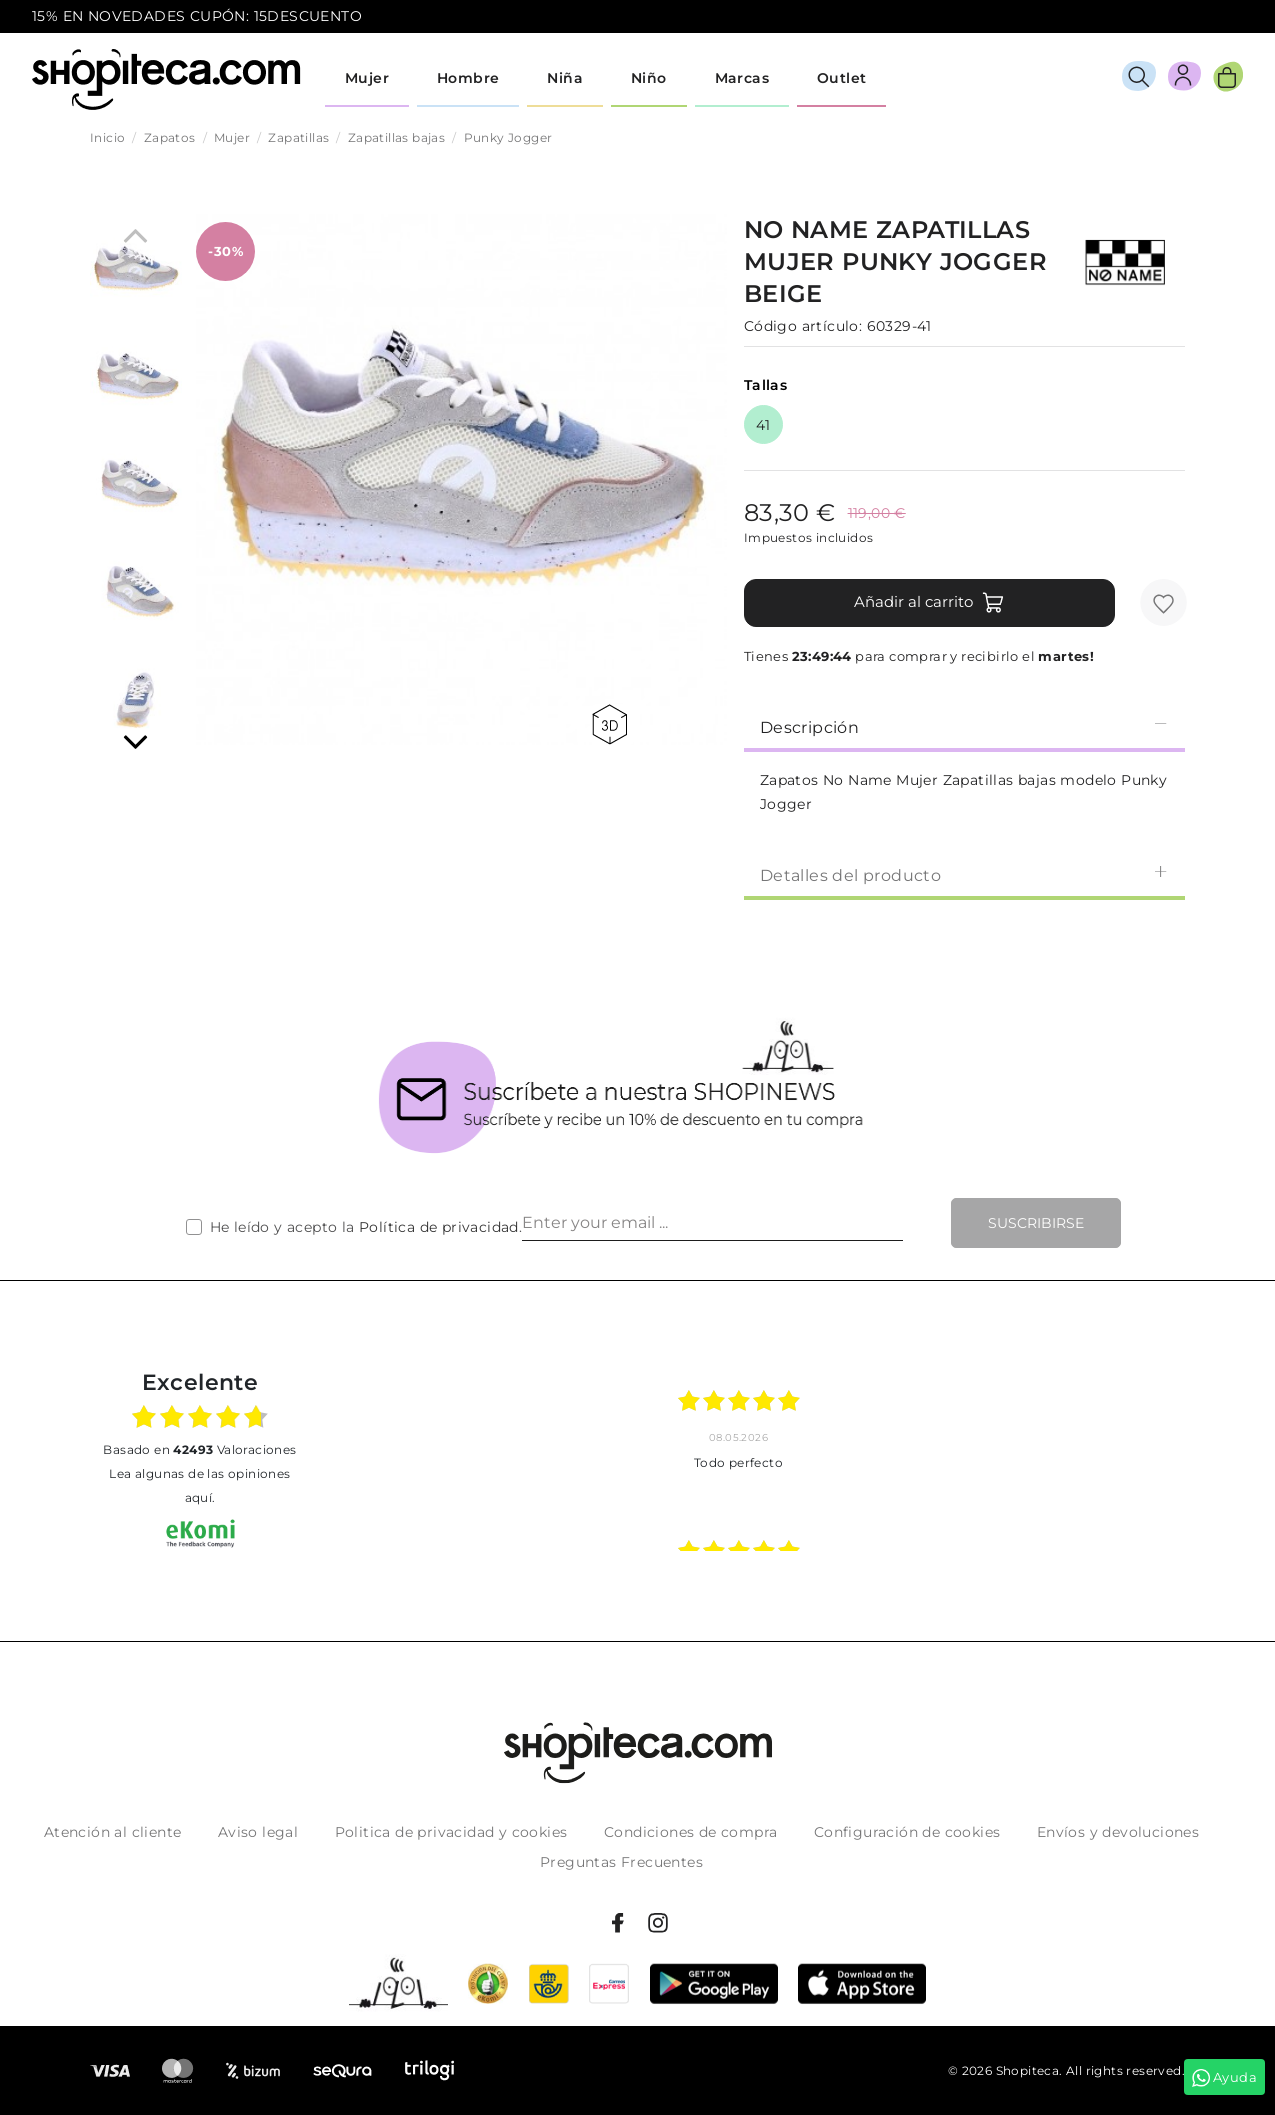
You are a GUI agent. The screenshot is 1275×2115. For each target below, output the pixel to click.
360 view (609, 724)
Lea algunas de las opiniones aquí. (199, 1485)
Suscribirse (1036, 1223)
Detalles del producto (964, 874)
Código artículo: (803, 326)
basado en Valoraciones (199, 1449)
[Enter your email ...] (712, 1223)
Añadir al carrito (929, 603)
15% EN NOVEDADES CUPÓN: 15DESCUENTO (197, 16)
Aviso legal (258, 1832)
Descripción (964, 726)
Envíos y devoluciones (1118, 1832)
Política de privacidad (439, 1227)
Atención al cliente (113, 1832)
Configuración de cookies (907, 1832)
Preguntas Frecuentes (621, 1862)
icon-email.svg (1206, 17)
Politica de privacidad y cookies (451, 1832)
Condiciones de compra (690, 1832)
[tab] (964, 726)
